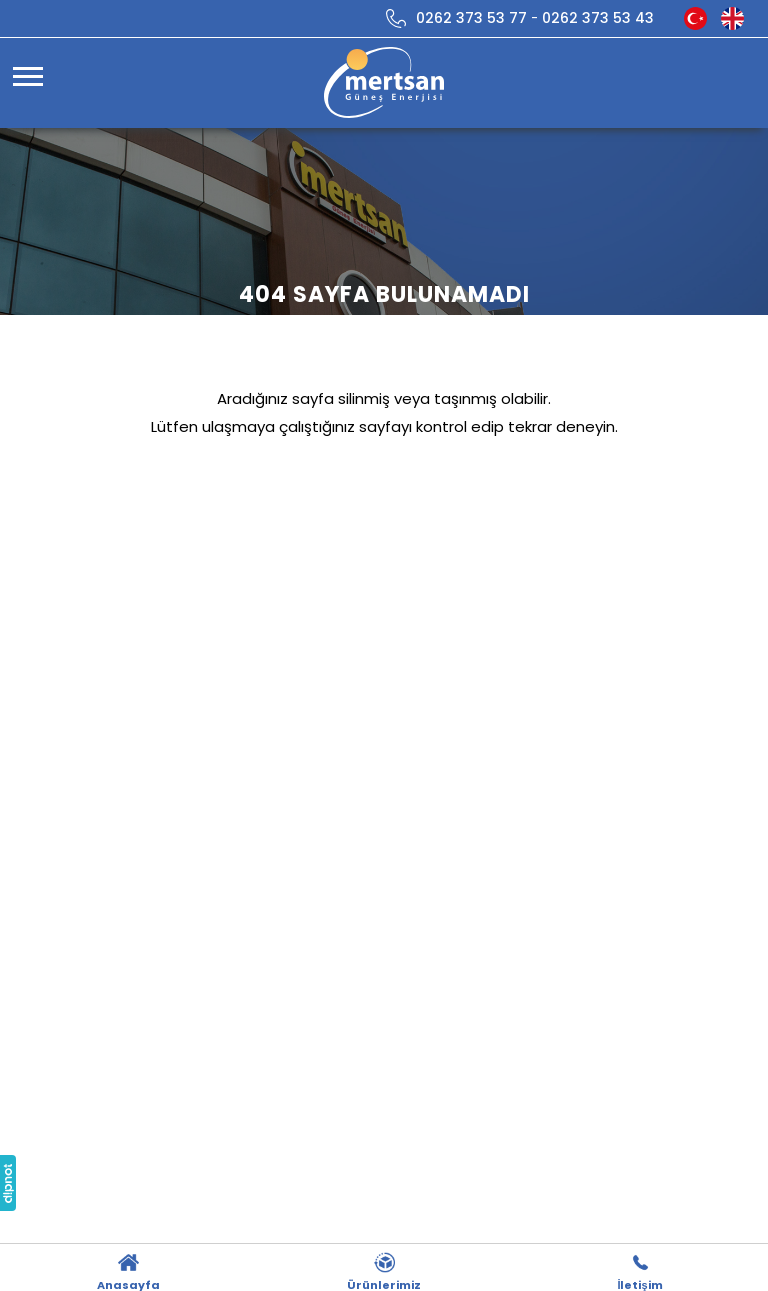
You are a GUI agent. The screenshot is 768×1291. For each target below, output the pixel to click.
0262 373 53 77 (471, 18)
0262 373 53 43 (598, 18)
